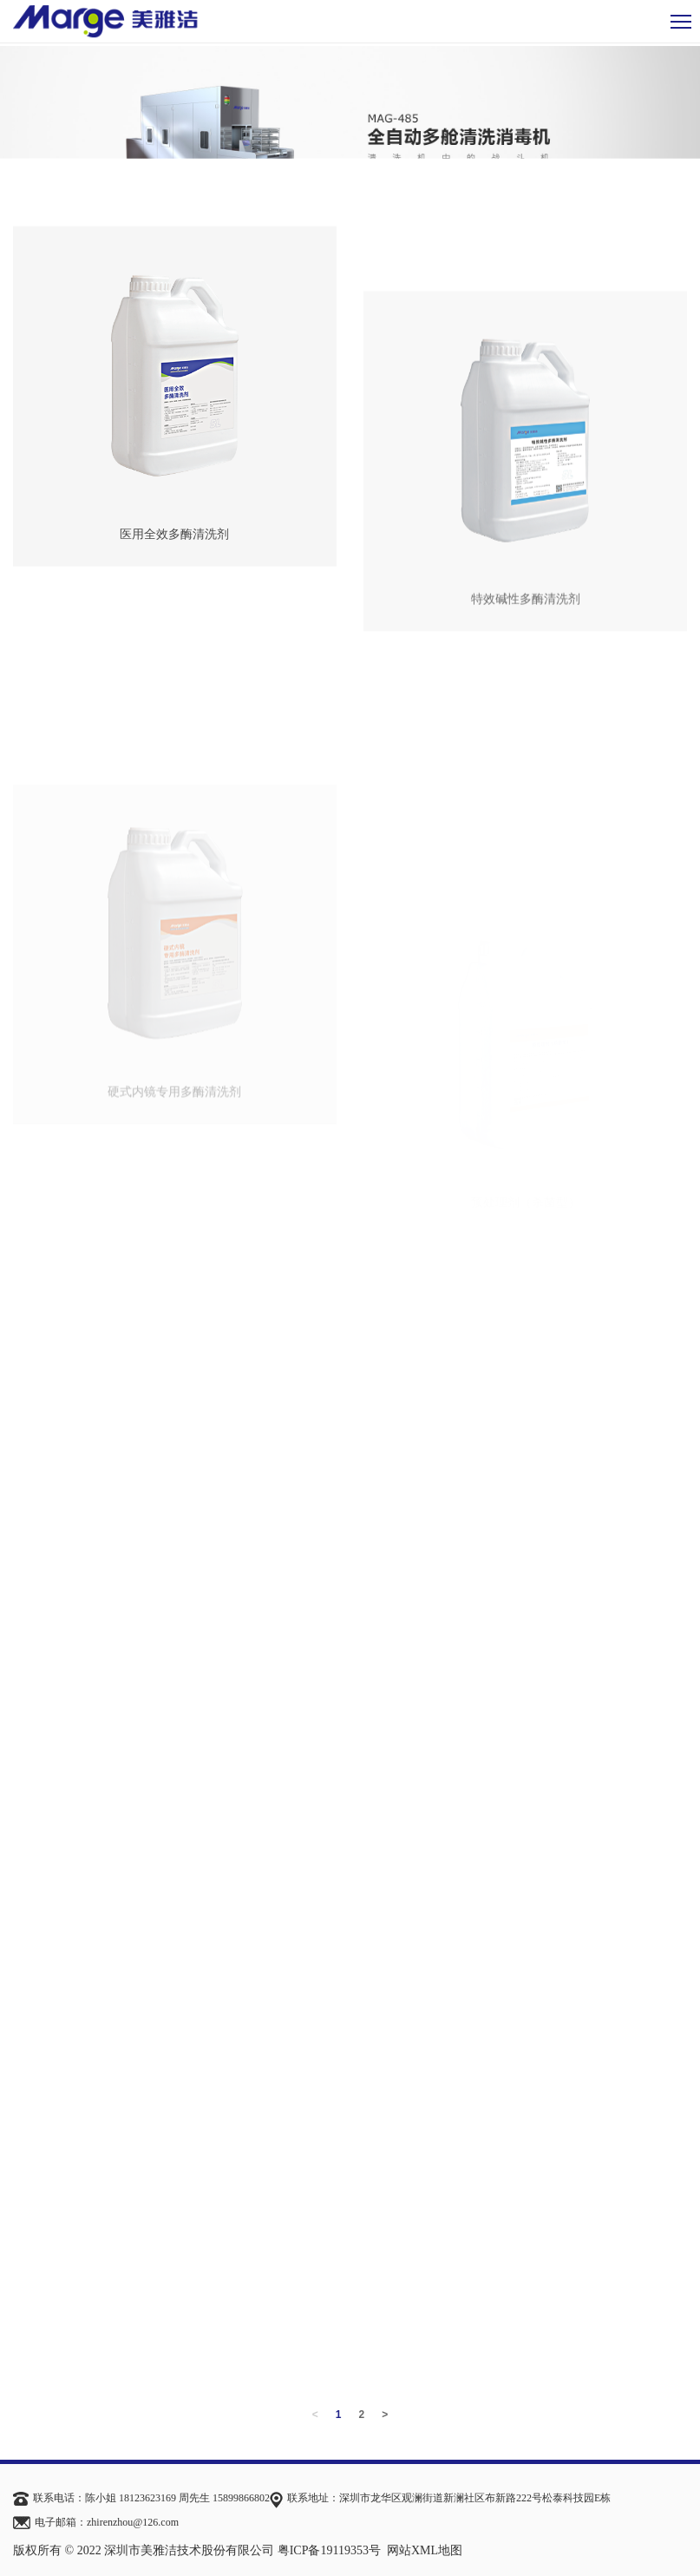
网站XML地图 (424, 2550)
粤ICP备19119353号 (329, 2550)
